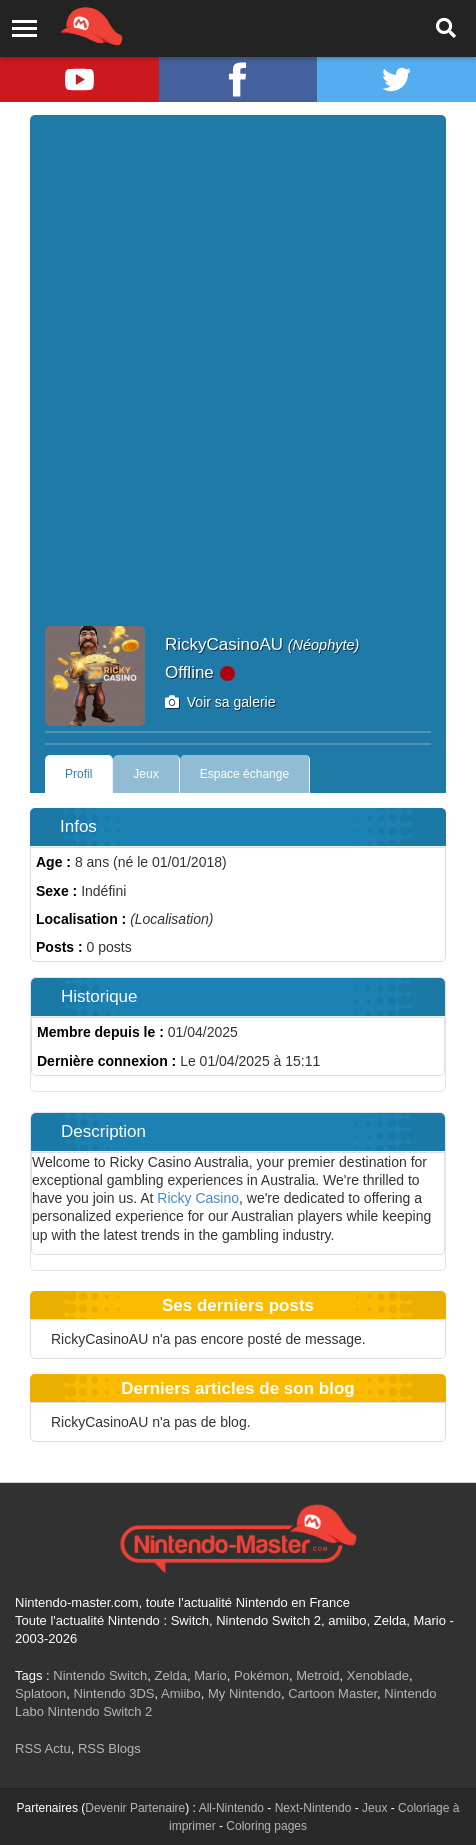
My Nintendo (244, 1693)
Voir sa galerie (220, 702)
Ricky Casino (198, 1198)
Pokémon (261, 1675)
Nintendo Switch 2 (100, 1711)
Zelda (170, 1675)
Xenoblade (378, 1675)
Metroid (317, 1675)
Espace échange (244, 774)
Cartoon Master (332, 1693)
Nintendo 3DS (114, 1693)
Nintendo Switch (100, 1675)
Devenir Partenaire (135, 1808)
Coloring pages (266, 1826)
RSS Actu (43, 1748)
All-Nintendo (231, 1808)
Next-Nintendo (313, 1808)
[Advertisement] (238, 378)
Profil (78, 774)
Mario (210, 1675)
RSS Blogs (109, 1748)
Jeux (145, 774)
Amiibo (181, 1693)
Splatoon (40, 1693)
